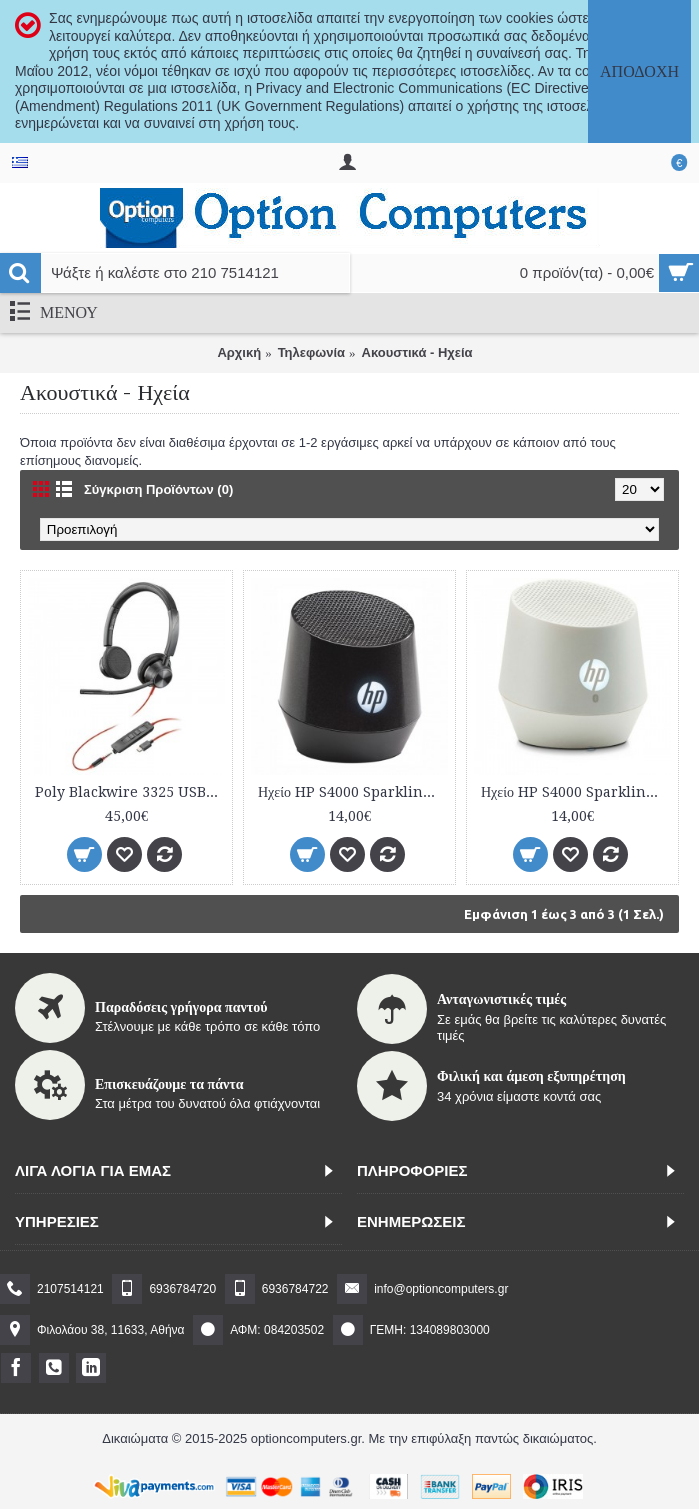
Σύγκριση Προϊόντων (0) (158, 489)
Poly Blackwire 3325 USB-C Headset (130, 792)
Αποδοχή (639, 71)
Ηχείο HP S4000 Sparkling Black (353, 792)
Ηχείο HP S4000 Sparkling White (576, 792)
